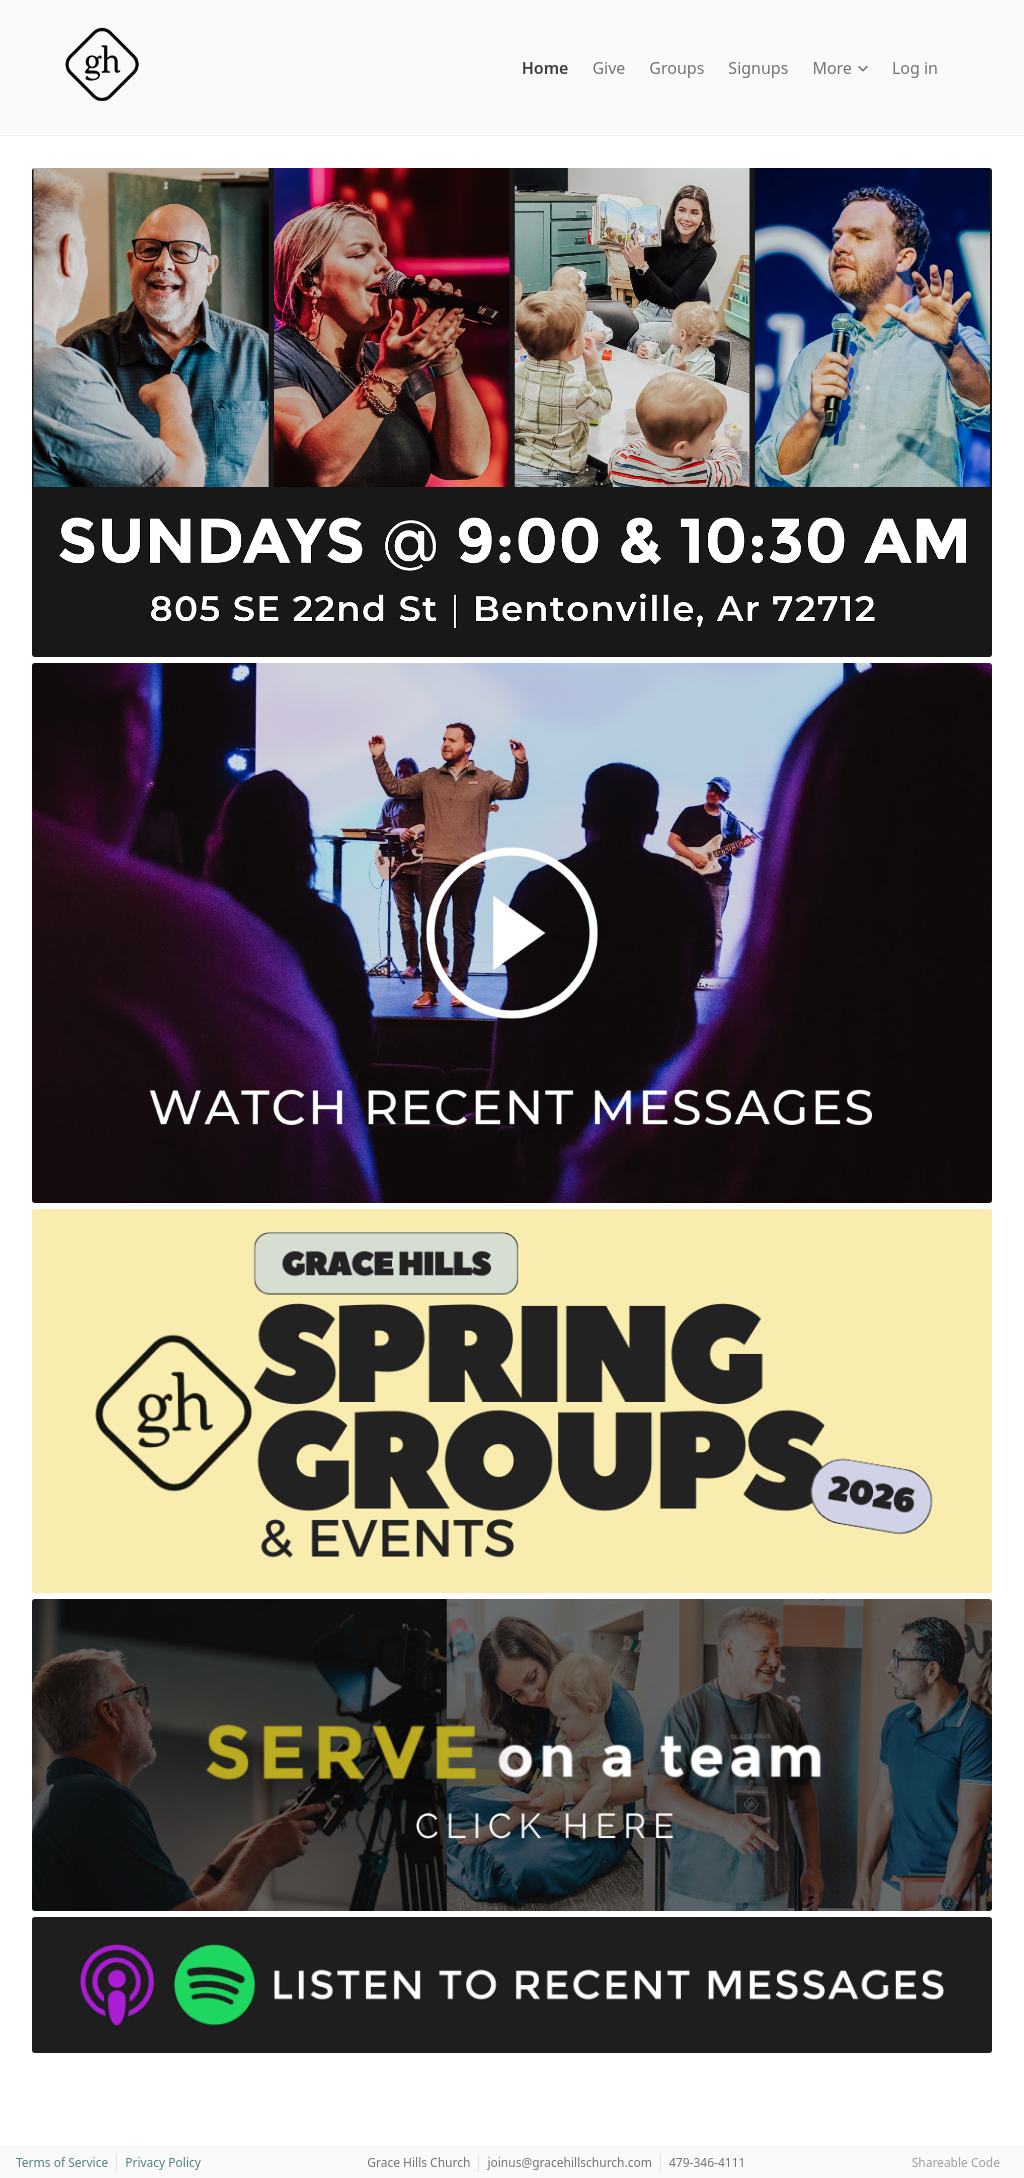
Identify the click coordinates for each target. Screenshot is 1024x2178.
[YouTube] (80, 2071)
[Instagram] (62, 2071)
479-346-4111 (707, 2162)
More (840, 68)
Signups (758, 68)
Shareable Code (956, 2162)
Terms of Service (62, 2162)
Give (608, 68)
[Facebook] (42, 2071)
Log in (915, 68)
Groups (676, 68)
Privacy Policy (163, 2162)
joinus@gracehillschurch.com (569, 2162)
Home (545, 68)
